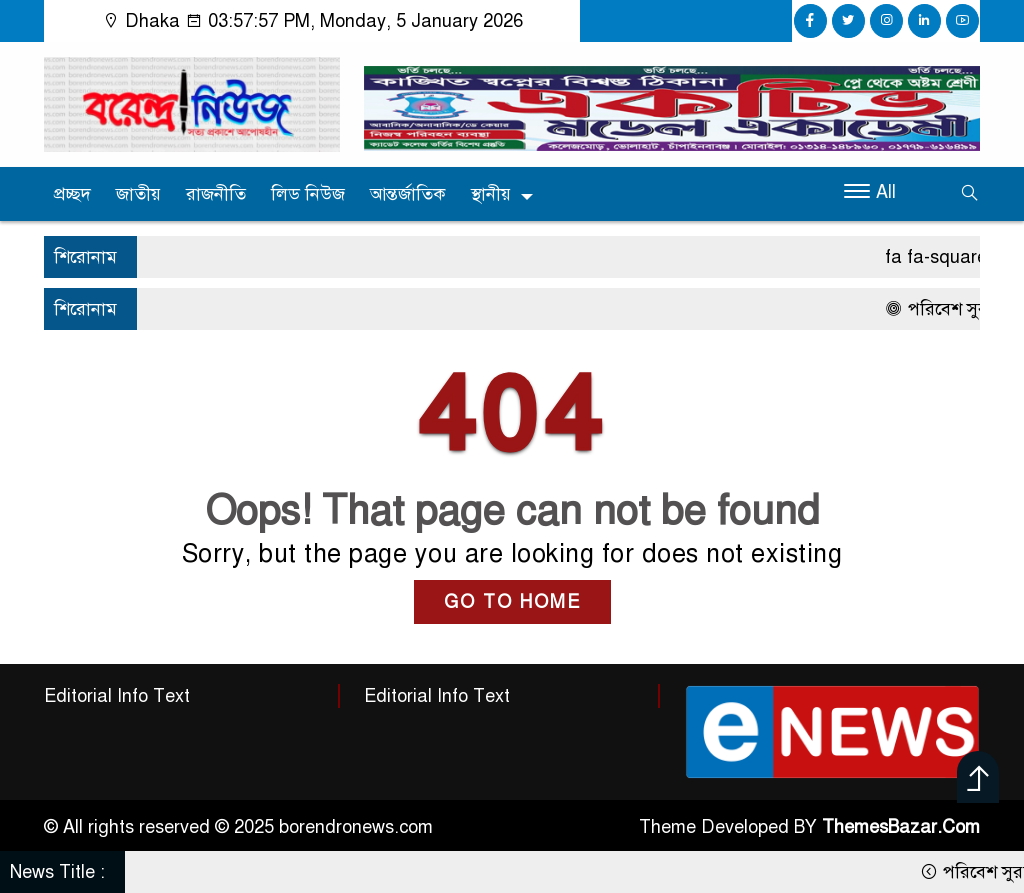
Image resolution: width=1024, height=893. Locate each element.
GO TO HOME (512, 602)
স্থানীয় (491, 194)
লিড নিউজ (308, 194)
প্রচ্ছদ (72, 194)
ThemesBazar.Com (901, 827)
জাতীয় (138, 194)
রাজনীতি (216, 194)
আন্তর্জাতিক (408, 194)
